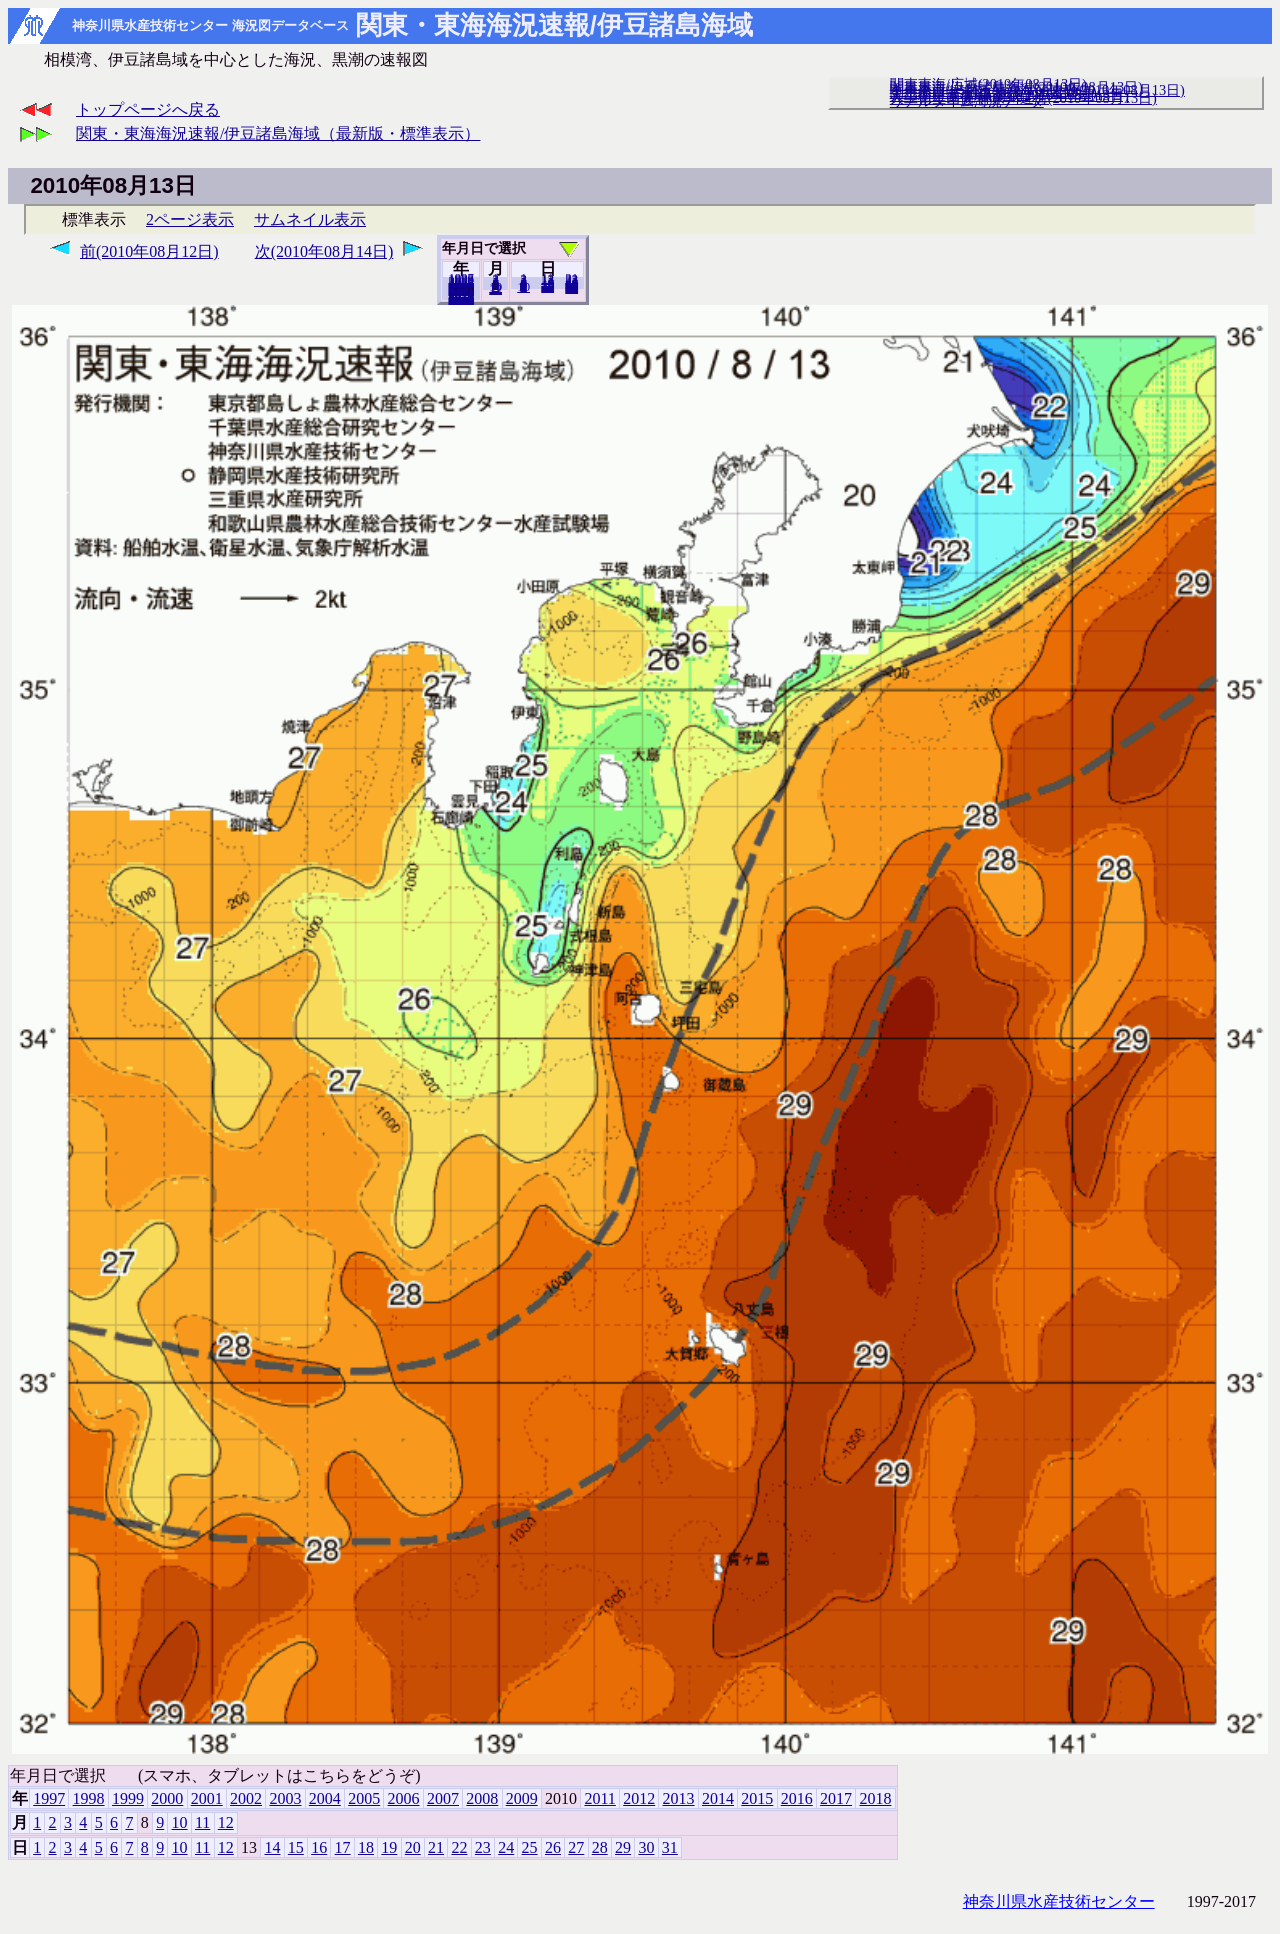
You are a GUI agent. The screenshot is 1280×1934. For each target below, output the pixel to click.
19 (389, 1847)
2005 (364, 1798)
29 (623, 1847)
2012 (639, 1798)
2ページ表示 (190, 219)
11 (202, 1822)
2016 (797, 1798)
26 (553, 1847)
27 (576, 1847)
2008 (482, 1798)
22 (459, 1847)
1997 (49, 1798)
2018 (461, 299)
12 (495, 289)
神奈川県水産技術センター (1059, 1901)
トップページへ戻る (148, 109)
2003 (285, 1798)
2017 (836, 1798)
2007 (443, 1798)
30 (646, 1847)
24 (506, 1847)
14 (272, 1847)
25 (530, 1847)
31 (571, 288)
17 (343, 1847)
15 (296, 1847)
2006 (404, 1798)
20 (547, 287)
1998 (89, 1798)
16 (319, 1847)
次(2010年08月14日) (324, 251)
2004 (325, 1798)
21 (436, 1847)
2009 (522, 1798)
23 (483, 1847)
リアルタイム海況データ (967, 101)
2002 (246, 1798)
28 (600, 1847)
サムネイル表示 (310, 219)
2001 (207, 1798)
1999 (128, 1798)
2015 (757, 1798)
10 (523, 287)
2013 (679, 1798)
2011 (599, 1798)
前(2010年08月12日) (149, 251)
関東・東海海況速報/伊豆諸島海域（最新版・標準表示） (278, 133)
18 (366, 1847)
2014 (718, 1798)
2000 (167, 1798)
